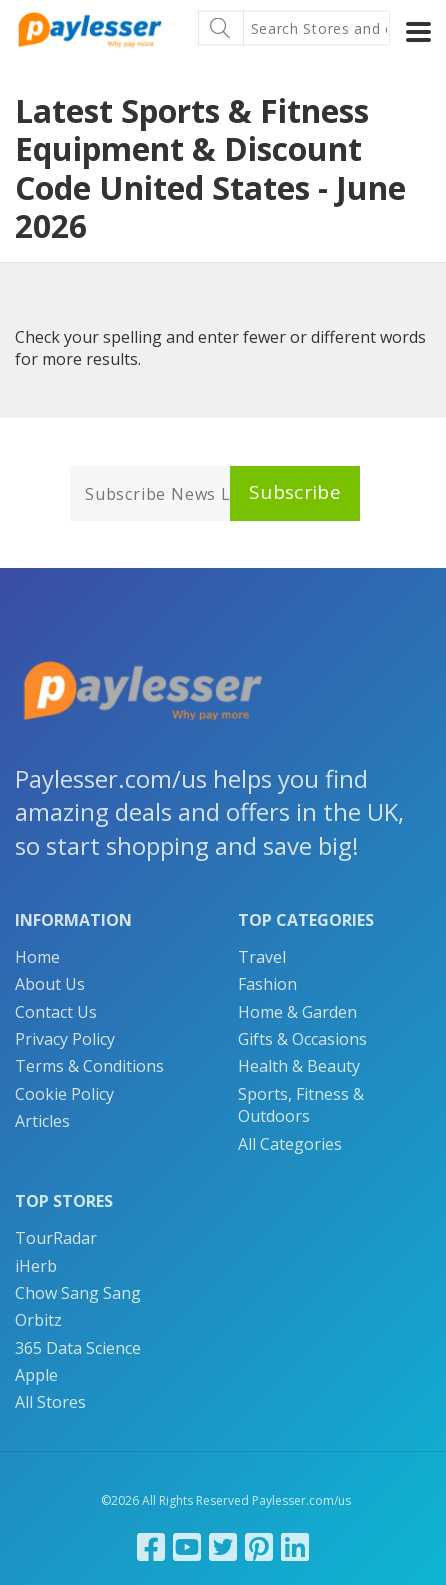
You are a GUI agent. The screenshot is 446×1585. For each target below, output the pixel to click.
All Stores (50, 1402)
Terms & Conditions (89, 1066)
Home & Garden (297, 1012)
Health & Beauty (299, 1066)
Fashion (267, 984)
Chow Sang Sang (78, 1293)
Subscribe (295, 492)
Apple (36, 1375)
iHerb (36, 1266)
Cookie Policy (64, 1094)
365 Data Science (78, 1348)
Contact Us (56, 1012)
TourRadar (56, 1238)
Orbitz (38, 1320)
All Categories (290, 1144)
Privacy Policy (65, 1039)
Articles (42, 1121)
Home (37, 957)
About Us (50, 984)
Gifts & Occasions (302, 1039)
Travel (262, 957)
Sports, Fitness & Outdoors (301, 1105)
